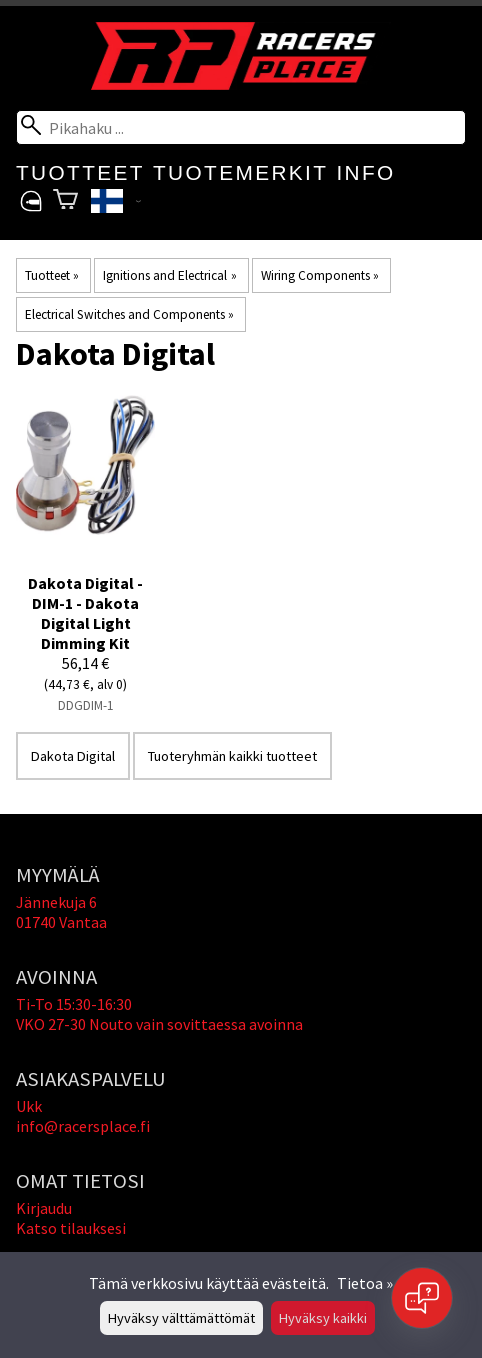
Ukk (29, 1106)
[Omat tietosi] (30, 202)
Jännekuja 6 (56, 902)
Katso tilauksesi (71, 1228)
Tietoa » (365, 1283)
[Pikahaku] (241, 127)
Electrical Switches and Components (129, 314)
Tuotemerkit (240, 172)
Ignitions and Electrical (169, 275)
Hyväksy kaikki (323, 1318)
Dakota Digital (73, 756)
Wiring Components (320, 275)
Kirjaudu (44, 1208)
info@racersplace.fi (83, 1126)
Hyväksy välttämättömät (181, 1318)
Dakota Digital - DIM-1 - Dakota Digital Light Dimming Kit (85, 613)
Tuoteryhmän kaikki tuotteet (232, 756)
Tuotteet (80, 172)
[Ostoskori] (65, 202)
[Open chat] (422, 1298)
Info (365, 172)
